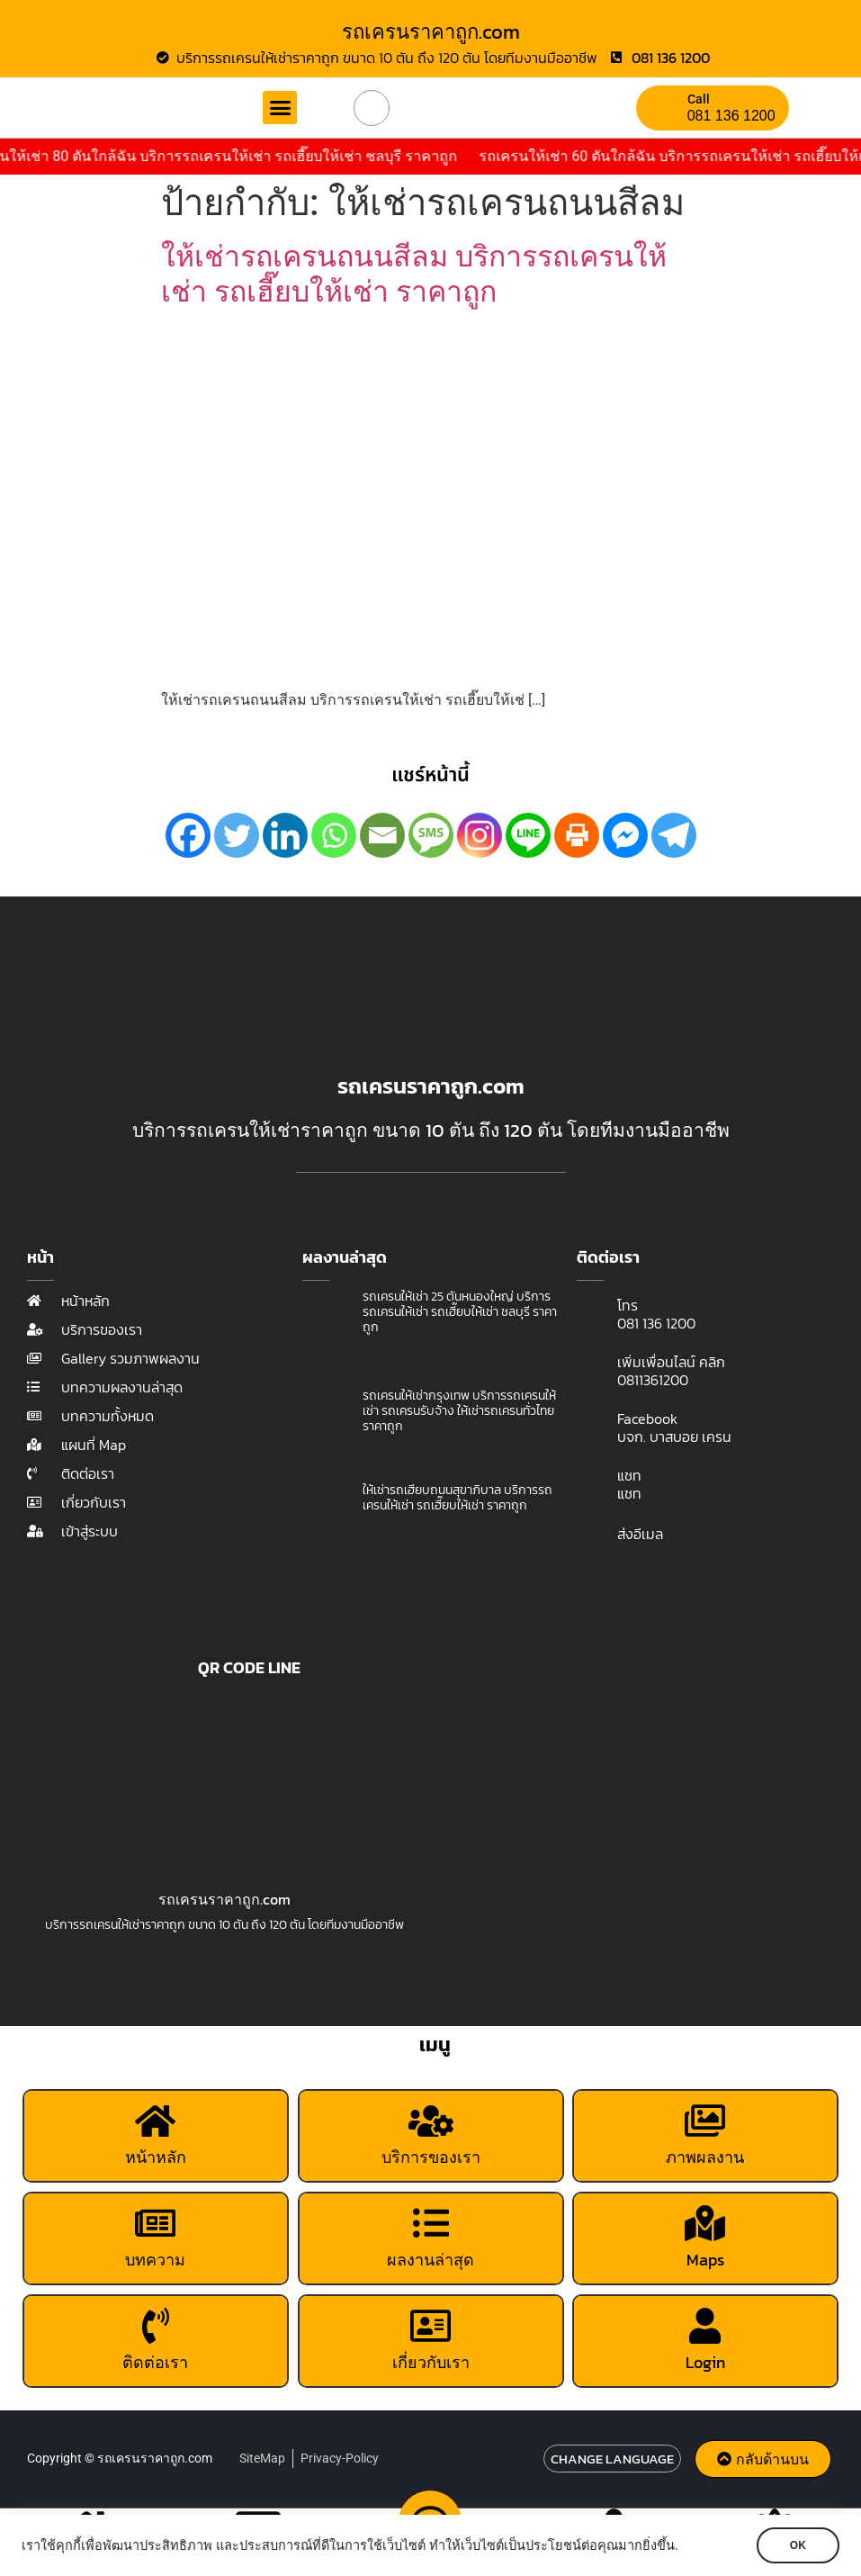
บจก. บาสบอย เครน (674, 1436)
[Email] (382, 835)
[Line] (528, 835)
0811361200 (652, 1380)
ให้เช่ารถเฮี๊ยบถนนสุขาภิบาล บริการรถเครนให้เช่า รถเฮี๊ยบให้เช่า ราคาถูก (457, 1498)
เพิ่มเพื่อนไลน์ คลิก (671, 1362)
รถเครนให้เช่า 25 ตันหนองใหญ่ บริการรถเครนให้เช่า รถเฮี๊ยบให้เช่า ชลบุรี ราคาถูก (460, 1312)
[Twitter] (236, 835)
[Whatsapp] (333, 835)
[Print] (576, 835)
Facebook (647, 1418)
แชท (629, 1475)
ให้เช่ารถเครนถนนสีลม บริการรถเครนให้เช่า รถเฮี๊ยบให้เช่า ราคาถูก (414, 273)
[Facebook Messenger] (625, 835)
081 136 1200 (731, 116)
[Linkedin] (285, 835)
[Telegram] (673, 835)
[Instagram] (479, 835)
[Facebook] (188, 835)
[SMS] (430, 835)
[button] (280, 108)
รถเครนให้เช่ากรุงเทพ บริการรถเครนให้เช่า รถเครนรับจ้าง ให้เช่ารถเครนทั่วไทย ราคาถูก (459, 1411)
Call (698, 99)
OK (798, 2545)
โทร (627, 1305)
